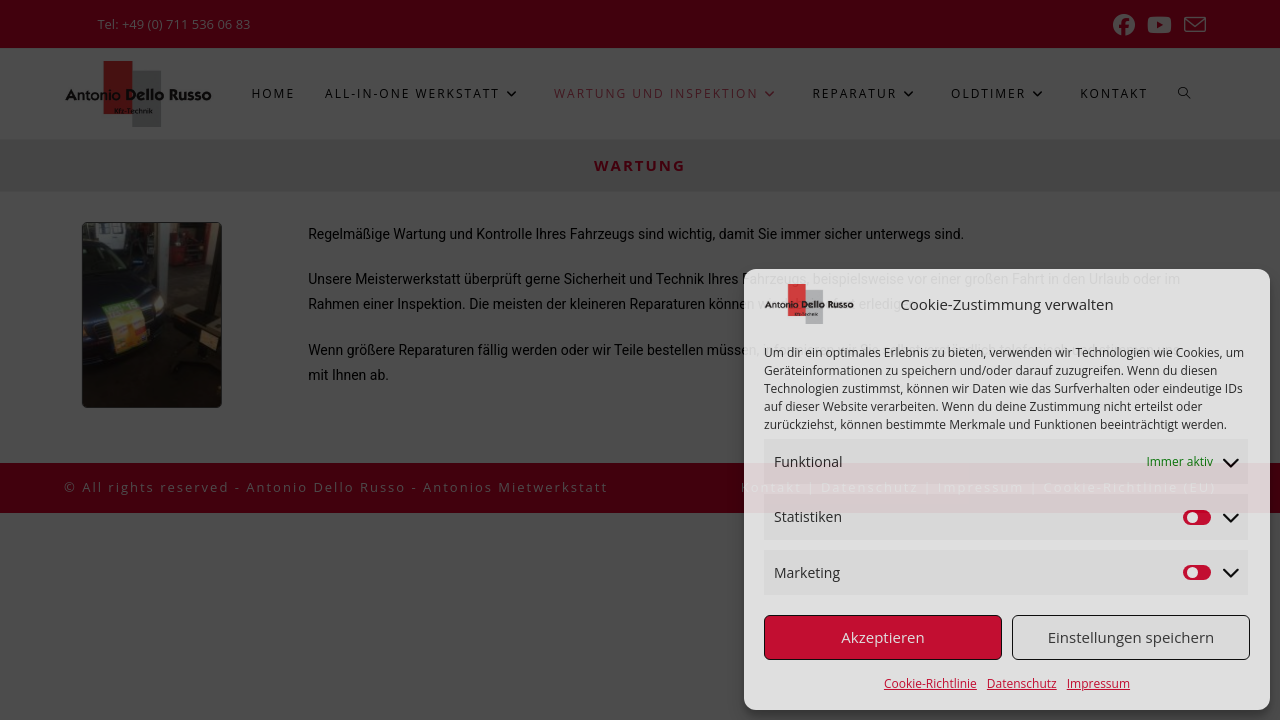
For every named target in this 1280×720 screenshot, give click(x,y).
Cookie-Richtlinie (930, 683)
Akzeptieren (882, 637)
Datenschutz (1022, 683)
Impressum (1098, 683)
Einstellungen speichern (1131, 637)
